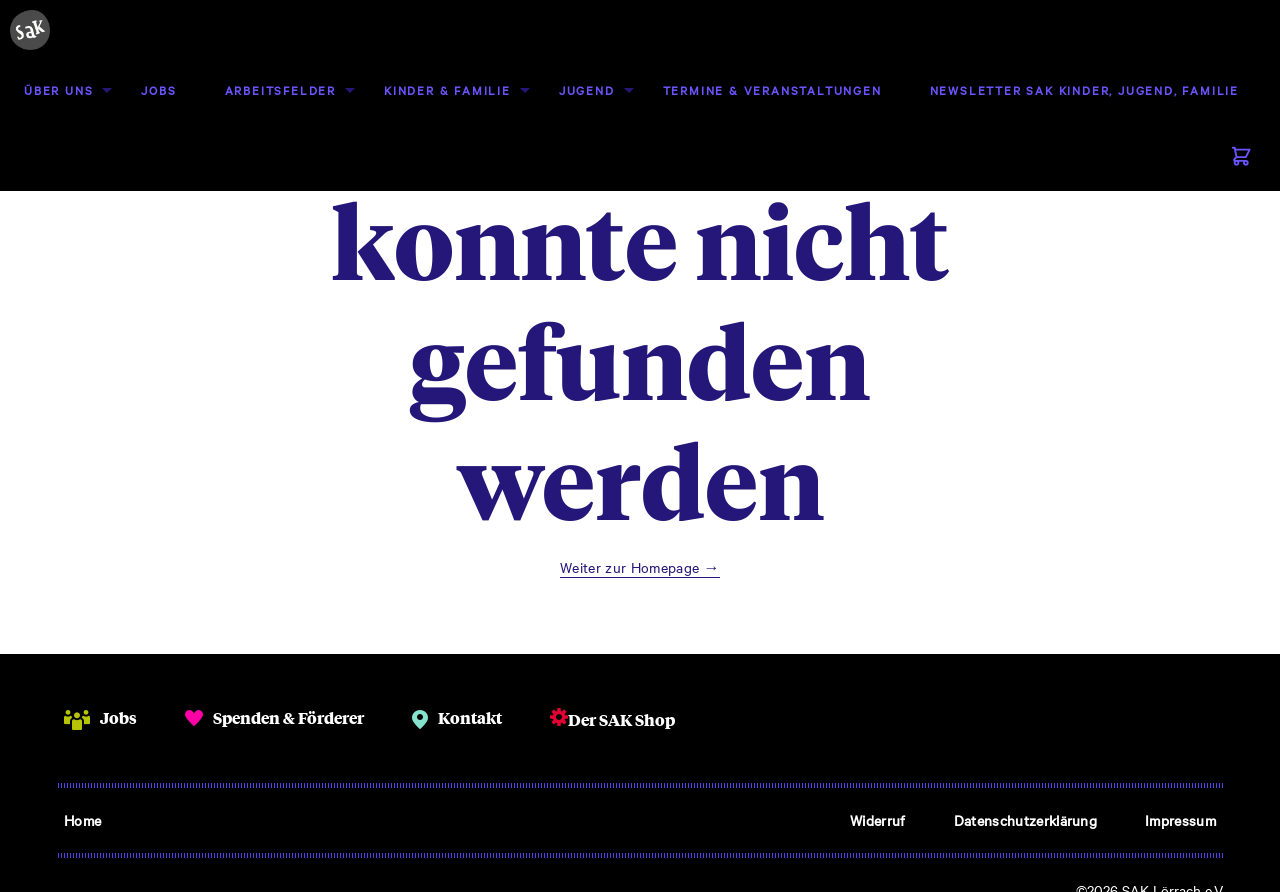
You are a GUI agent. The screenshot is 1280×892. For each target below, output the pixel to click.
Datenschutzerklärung (1025, 820)
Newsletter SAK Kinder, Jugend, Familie (1084, 90)
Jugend (587, 90)
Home (82, 820)
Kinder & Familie (447, 90)
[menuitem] (58, 90)
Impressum (1180, 820)
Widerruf (878, 820)
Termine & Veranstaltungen (772, 90)
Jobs (158, 90)
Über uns (58, 90)
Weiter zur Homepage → (640, 567)
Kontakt (470, 717)
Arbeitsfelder (280, 90)
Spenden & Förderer (288, 717)
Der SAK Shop (621, 719)
